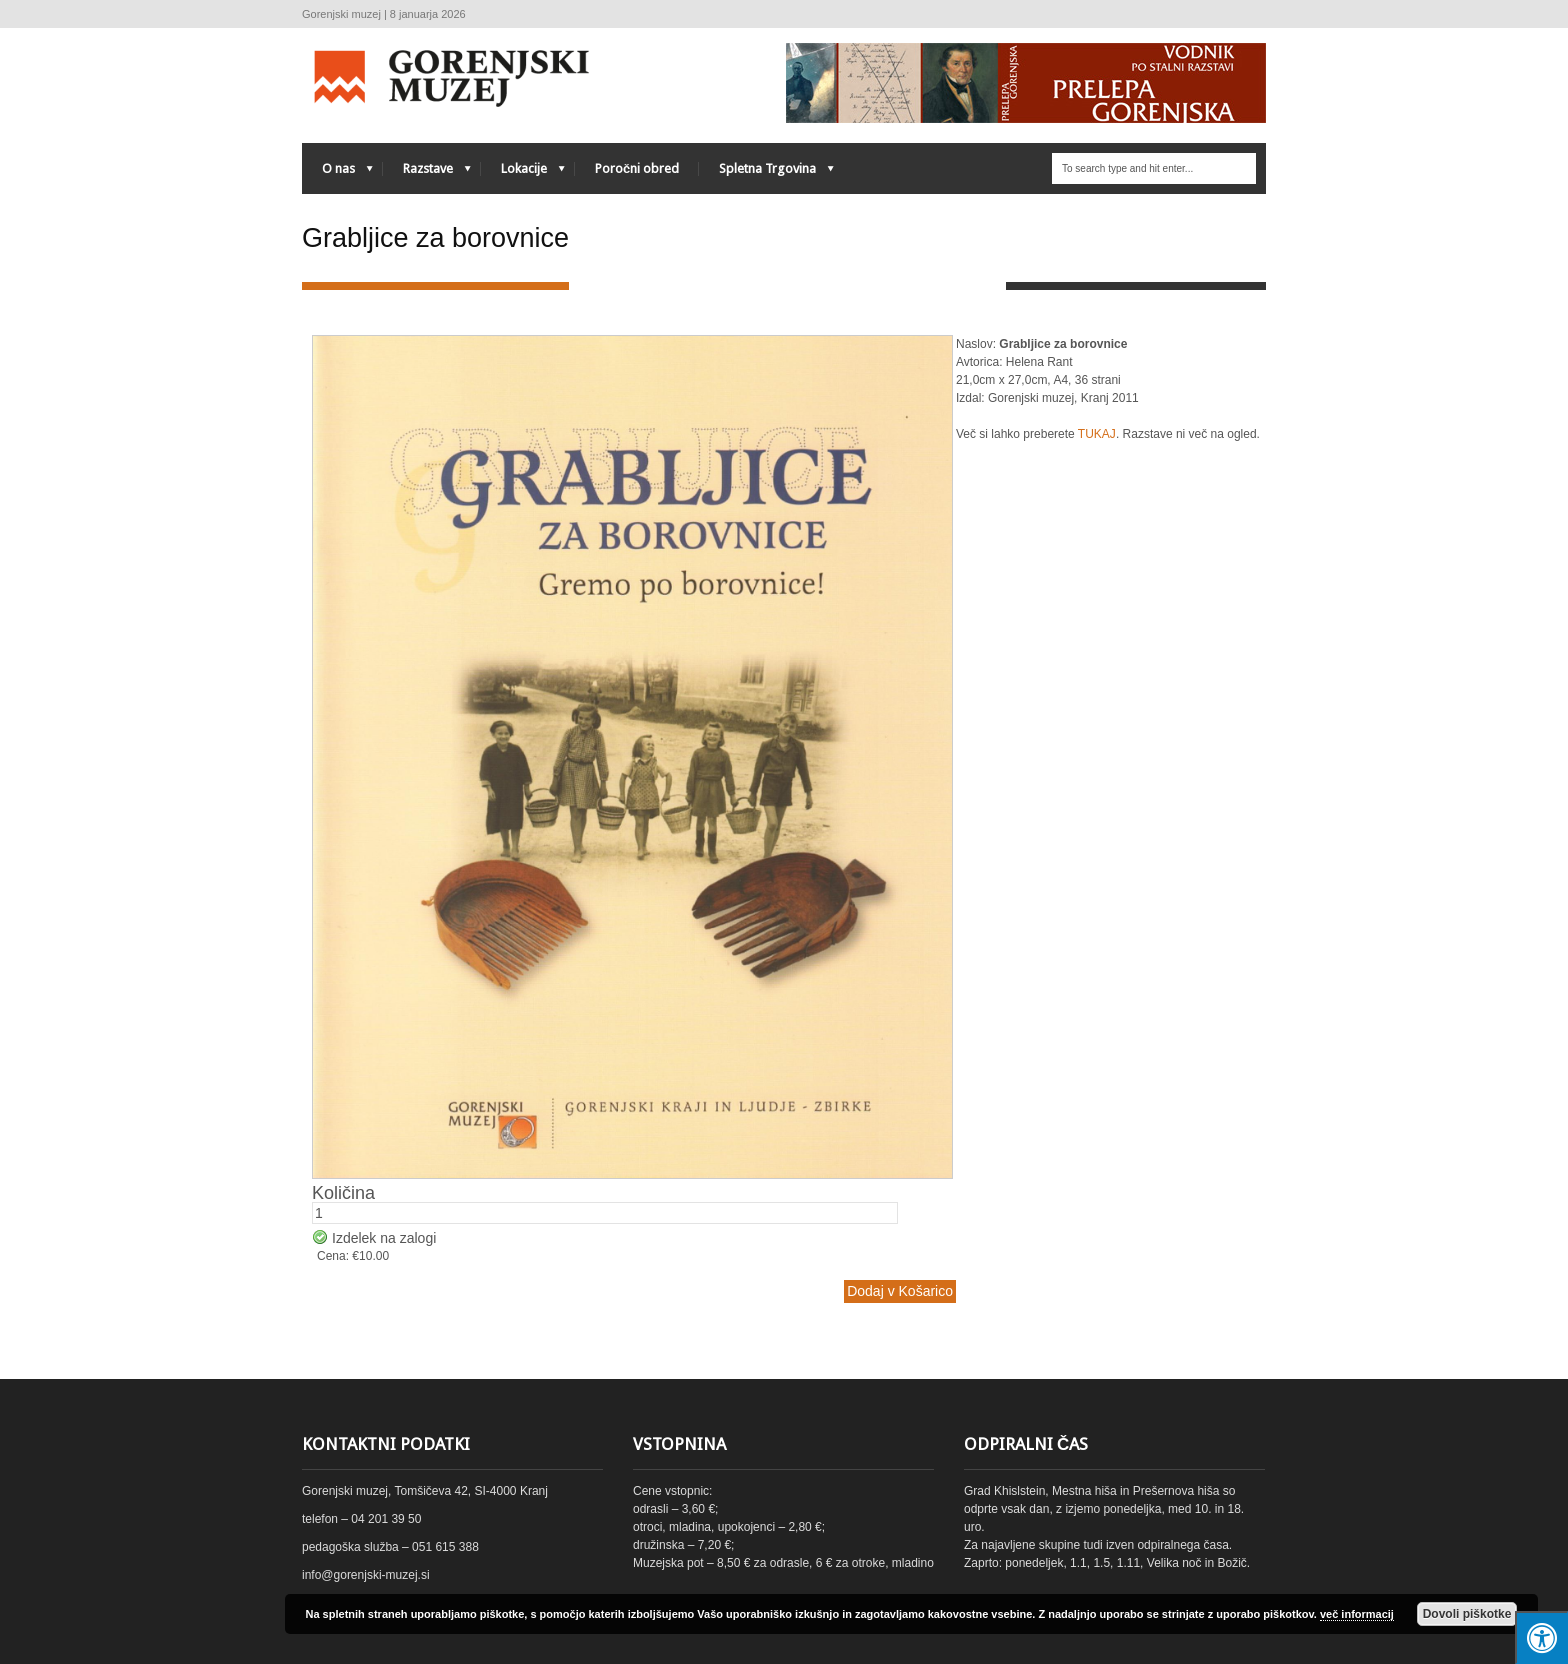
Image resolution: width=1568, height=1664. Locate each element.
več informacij (1357, 1614)
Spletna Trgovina (766, 173)
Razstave (427, 173)
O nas (337, 173)
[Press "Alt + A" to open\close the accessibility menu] (1541, 1637)
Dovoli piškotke (1467, 1614)
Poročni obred (637, 168)
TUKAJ (1097, 434)
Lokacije (523, 173)
